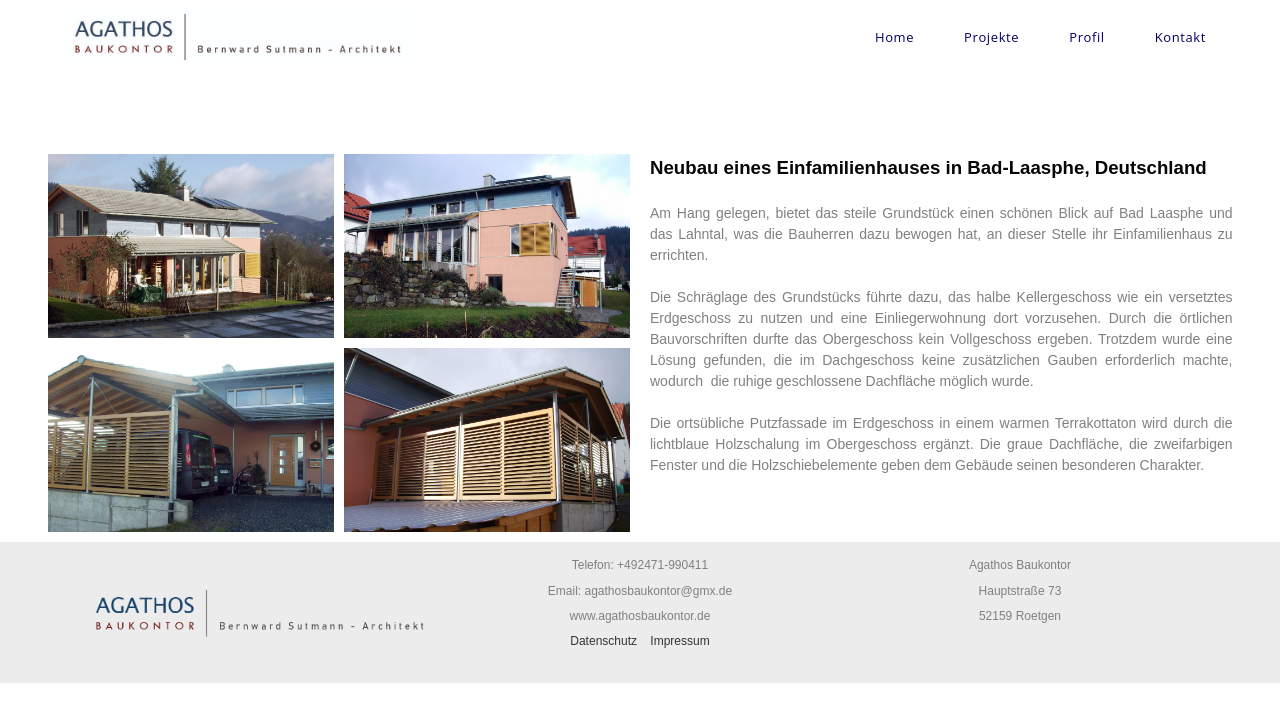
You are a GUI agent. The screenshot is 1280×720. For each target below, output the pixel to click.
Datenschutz (603, 641)
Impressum (679, 641)
